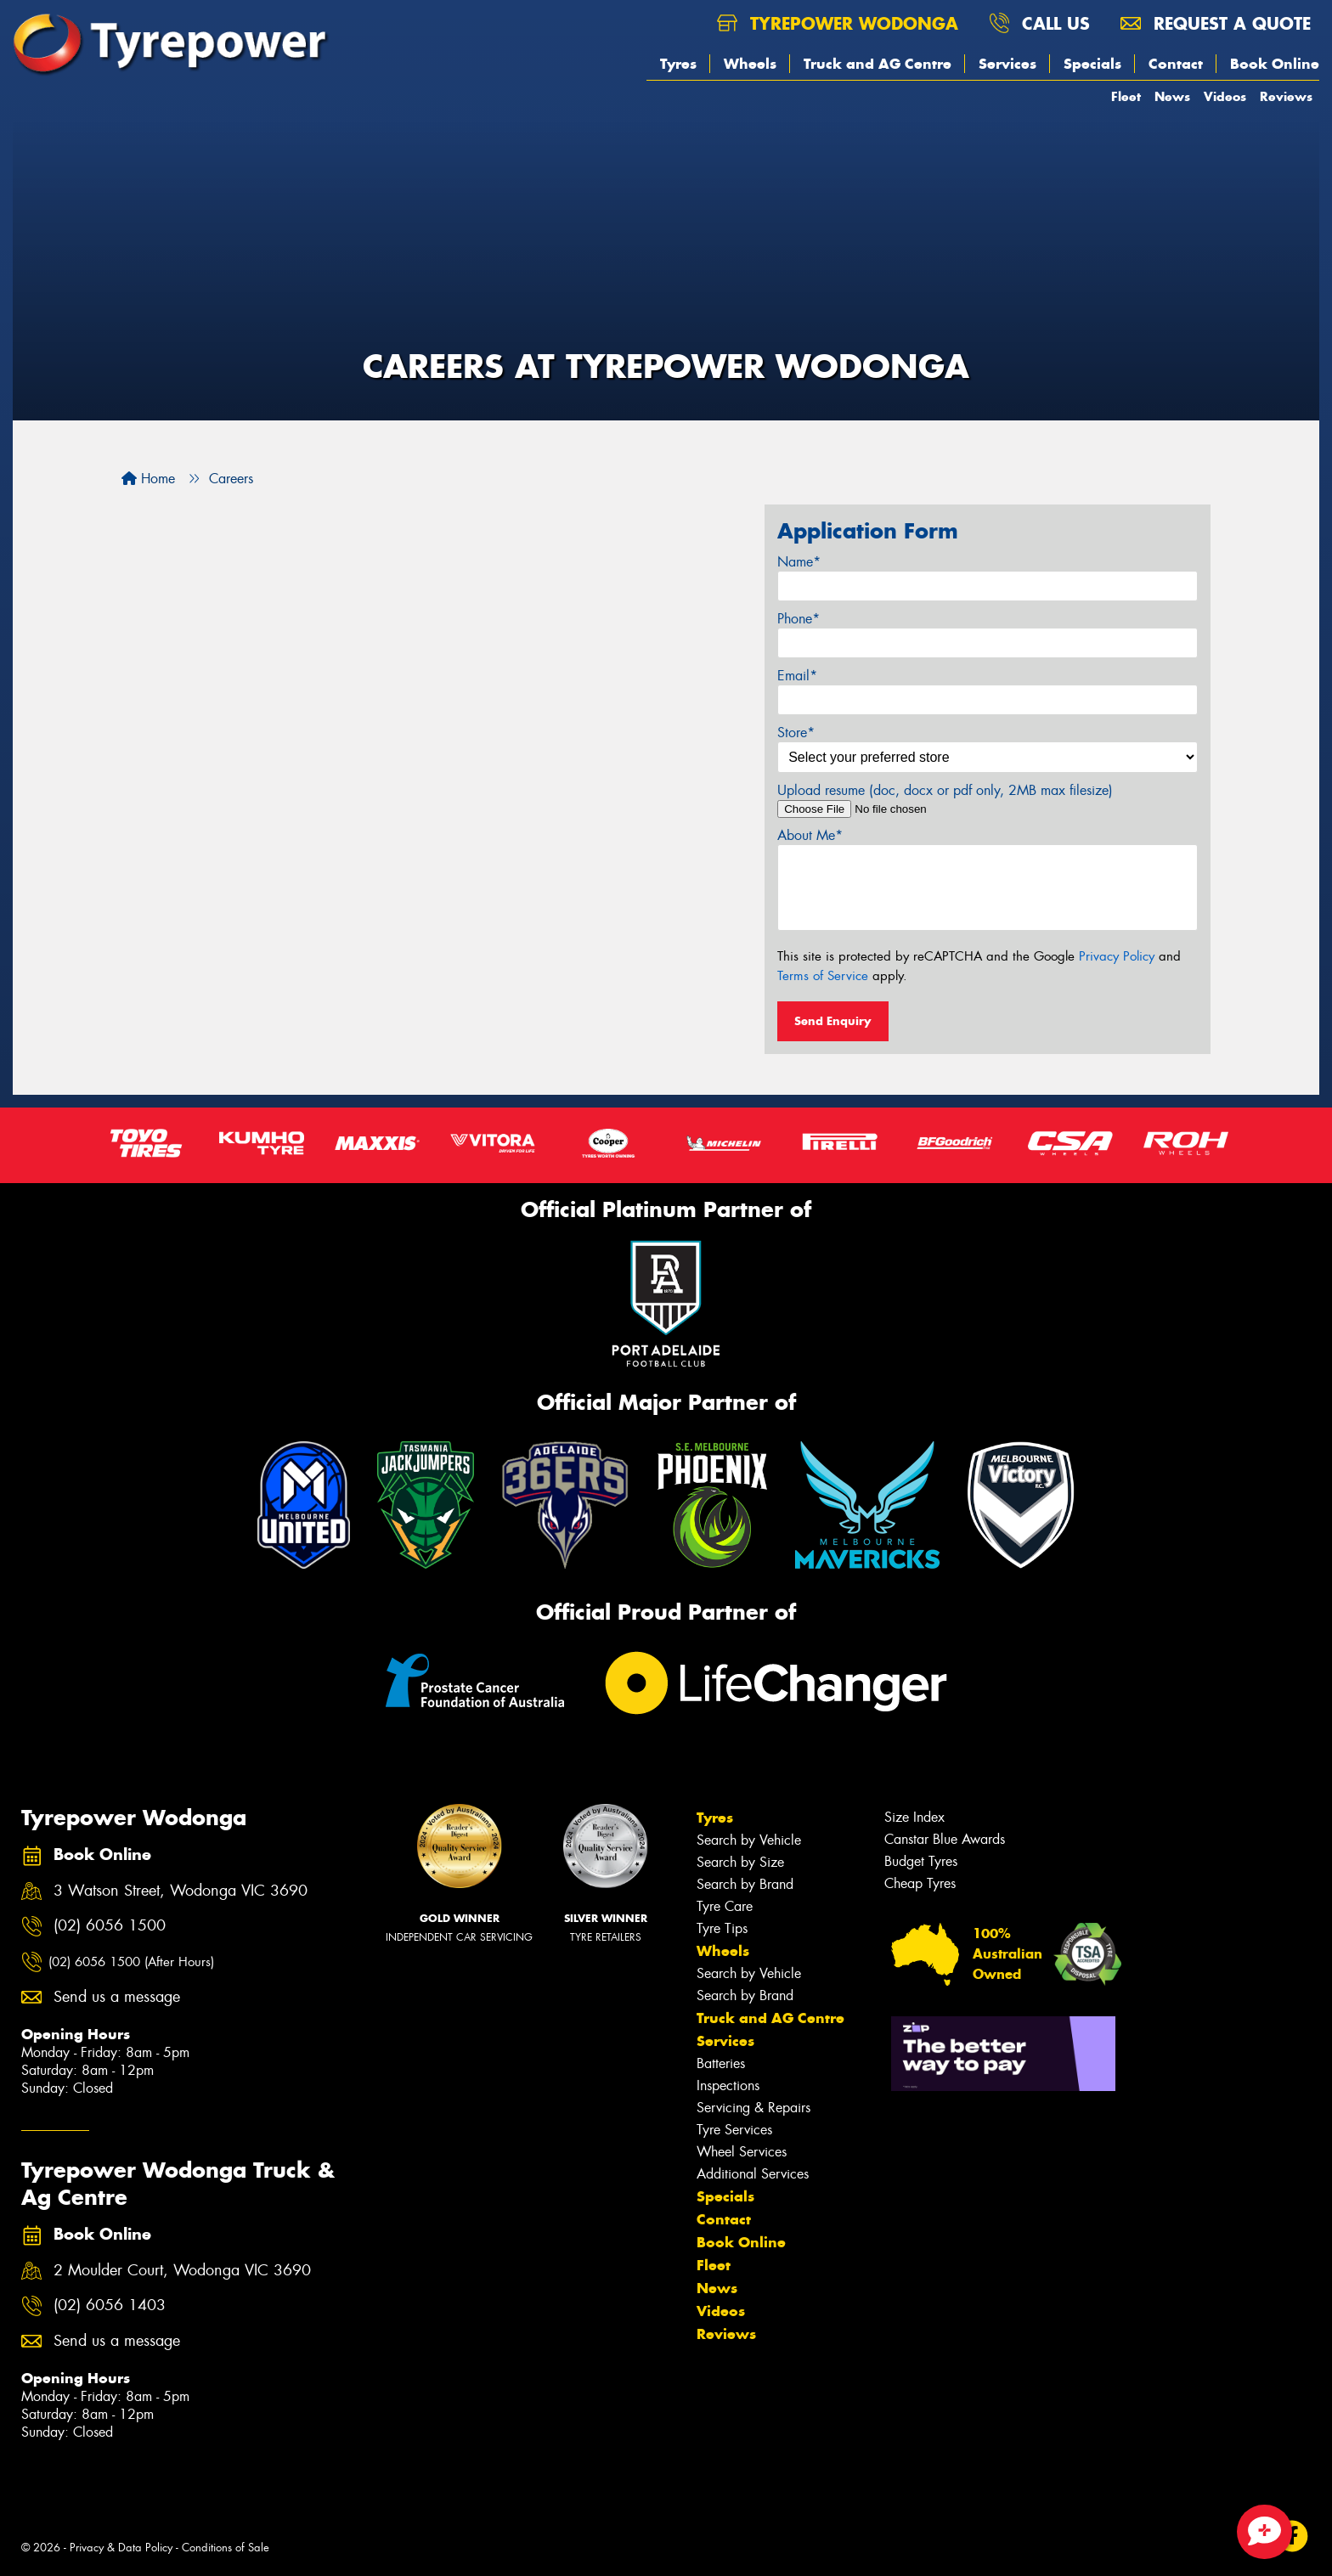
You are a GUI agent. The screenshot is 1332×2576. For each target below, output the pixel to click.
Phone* (798, 619)
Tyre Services (734, 2130)
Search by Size (740, 1862)
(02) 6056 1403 (110, 2305)
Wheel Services (742, 2152)
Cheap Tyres (920, 1883)
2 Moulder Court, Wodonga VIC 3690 (182, 2270)
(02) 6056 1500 (110, 1926)
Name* (799, 562)
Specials (1092, 63)
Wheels (750, 63)
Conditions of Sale (225, 2547)
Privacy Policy (1116, 956)
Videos (1225, 96)
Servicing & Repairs (753, 2108)
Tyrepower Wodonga (837, 23)
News (1172, 96)
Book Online (1274, 63)
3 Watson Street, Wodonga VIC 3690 (181, 1891)
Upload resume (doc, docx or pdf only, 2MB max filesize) (945, 790)
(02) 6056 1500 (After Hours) (131, 1961)
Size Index (914, 1817)
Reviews (1286, 96)
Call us (1039, 23)
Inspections (728, 2085)
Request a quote (1215, 23)
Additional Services (753, 2174)
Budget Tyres (920, 1861)
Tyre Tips (722, 1928)
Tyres (678, 63)
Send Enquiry (833, 1021)
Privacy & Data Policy (121, 2547)
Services (1007, 63)
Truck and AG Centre (877, 63)
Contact (1176, 63)
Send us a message (117, 1997)
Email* (797, 676)
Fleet (1126, 96)
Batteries (721, 2063)
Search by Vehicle (749, 1840)
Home (148, 479)
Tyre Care (725, 1906)
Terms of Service (822, 975)
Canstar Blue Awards (944, 1839)
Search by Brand (745, 1884)
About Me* (810, 835)
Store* (796, 732)
